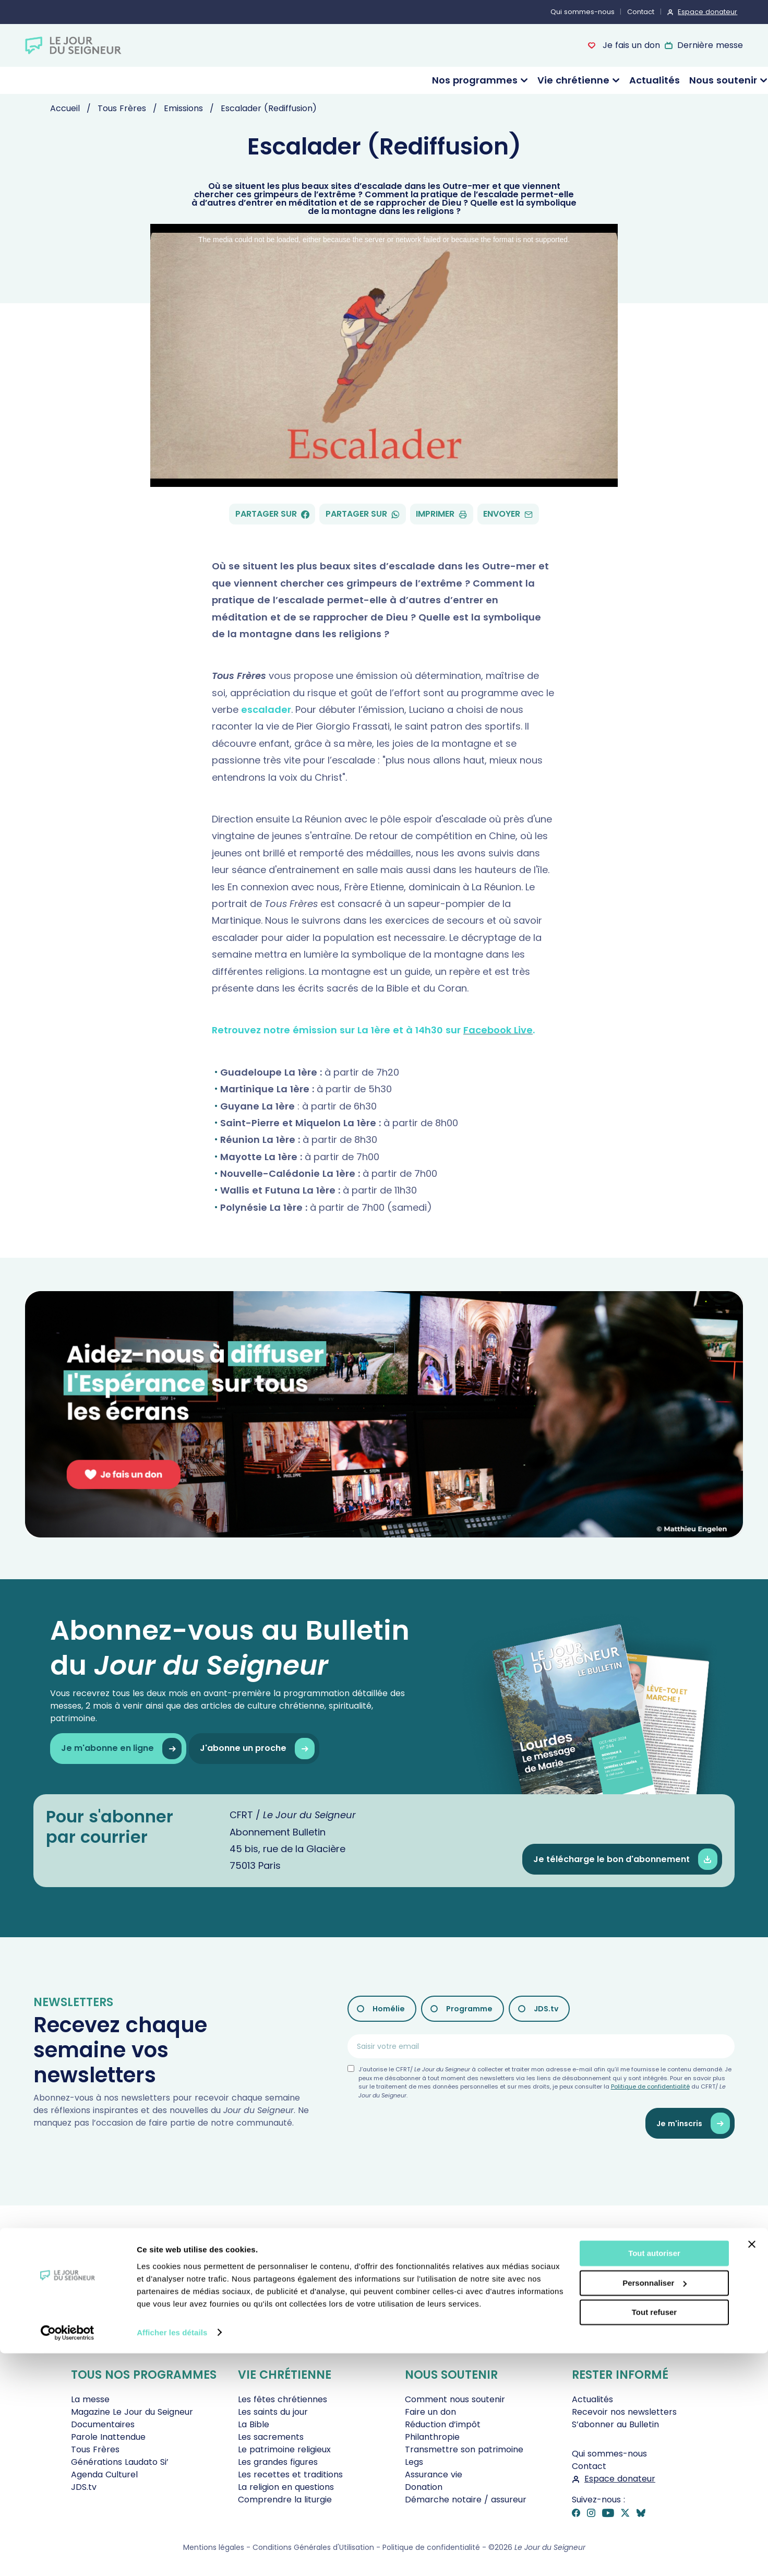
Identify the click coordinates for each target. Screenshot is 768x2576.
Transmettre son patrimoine (464, 2449)
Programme (469, 2008)
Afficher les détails (172, 2555)
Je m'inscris (693, 2123)
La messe (90, 2399)
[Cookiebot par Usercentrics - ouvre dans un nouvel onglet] (67, 2555)
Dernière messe (710, 45)
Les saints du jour (273, 2412)
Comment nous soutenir (455, 2399)
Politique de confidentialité (650, 2086)
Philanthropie (432, 2437)
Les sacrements (271, 2437)
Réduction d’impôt (443, 2424)
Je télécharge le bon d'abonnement (625, 1859)
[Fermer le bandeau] (751, 2467)
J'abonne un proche (257, 1748)
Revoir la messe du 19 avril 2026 (436, 2342)
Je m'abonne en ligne (121, 1748)
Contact (640, 12)
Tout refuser (654, 2535)
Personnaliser (654, 2505)
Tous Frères (95, 2449)
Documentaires (103, 2424)
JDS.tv (546, 2008)
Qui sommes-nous (582, 12)
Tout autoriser (654, 2476)
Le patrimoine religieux (284, 2449)
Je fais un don (629, 45)
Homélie (389, 2008)
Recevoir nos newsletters (624, 2412)
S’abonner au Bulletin (615, 2424)
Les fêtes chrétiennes (282, 2399)
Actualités (654, 80)
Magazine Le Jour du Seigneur (132, 2412)
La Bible (253, 2424)
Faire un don (430, 2412)
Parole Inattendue (108, 2437)
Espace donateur (707, 12)
